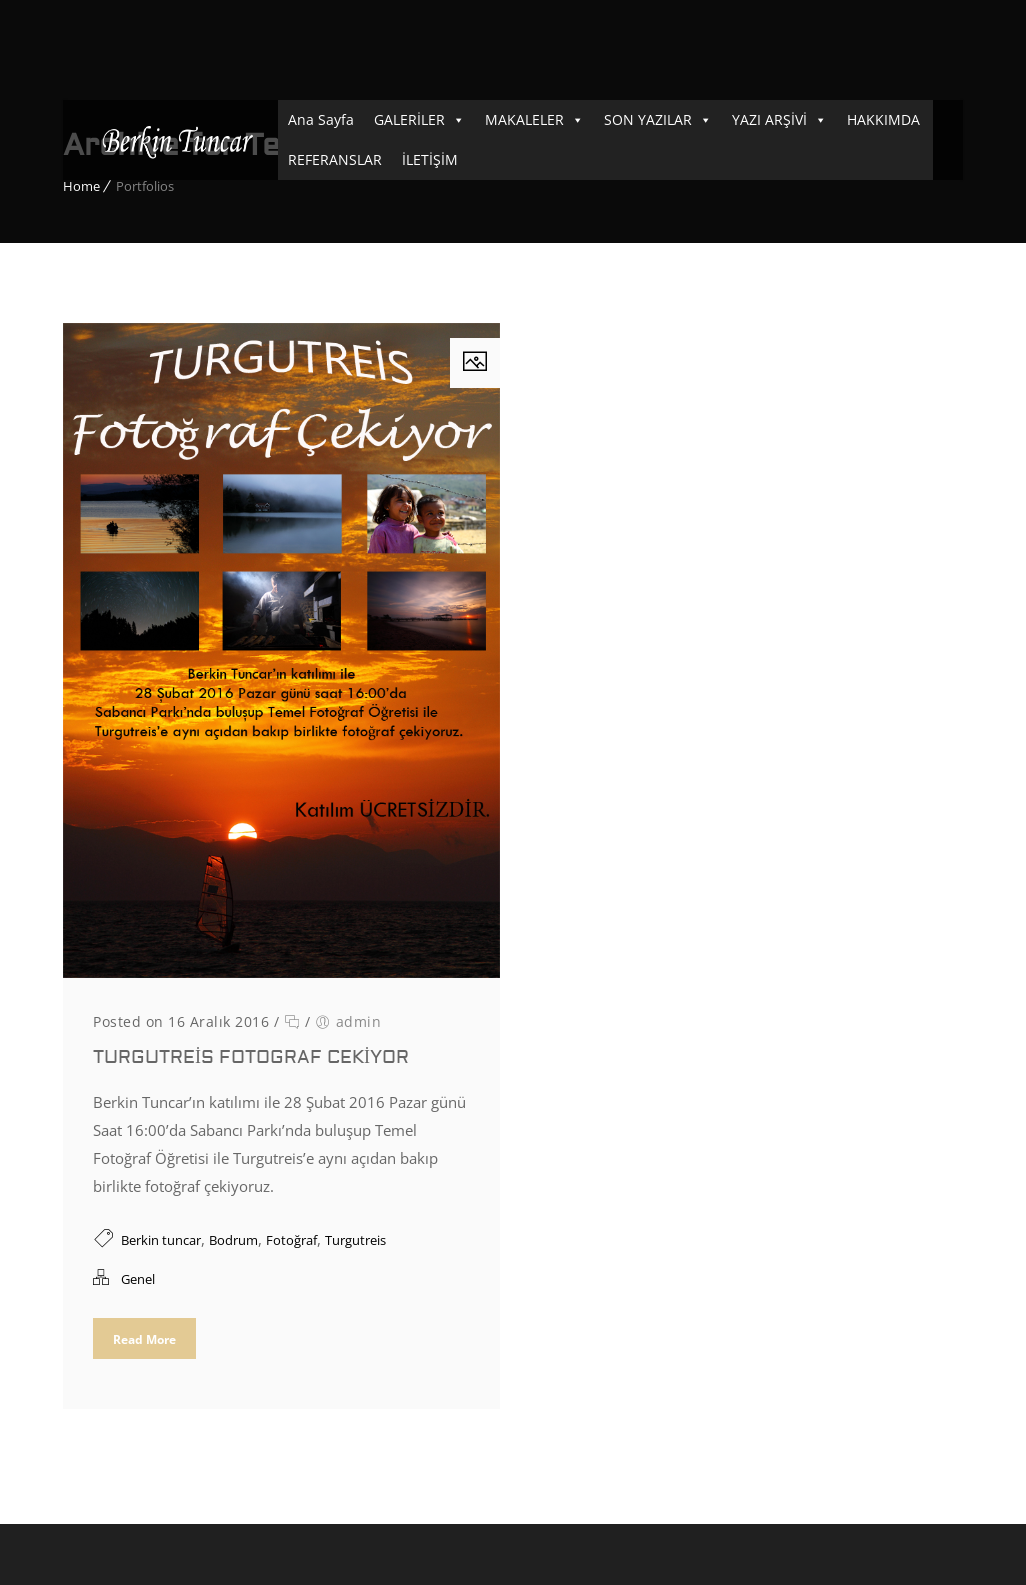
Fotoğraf (291, 1240)
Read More (144, 1339)
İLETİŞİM (430, 159)
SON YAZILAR (648, 119)
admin (359, 1021)
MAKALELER (524, 119)
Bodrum (233, 1240)
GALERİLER (409, 119)
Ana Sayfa (321, 119)
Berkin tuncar (161, 1240)
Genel (138, 1279)
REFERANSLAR (335, 159)
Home (81, 186)
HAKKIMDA (883, 119)
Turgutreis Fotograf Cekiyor (251, 1057)
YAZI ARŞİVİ (769, 119)
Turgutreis (355, 1240)
